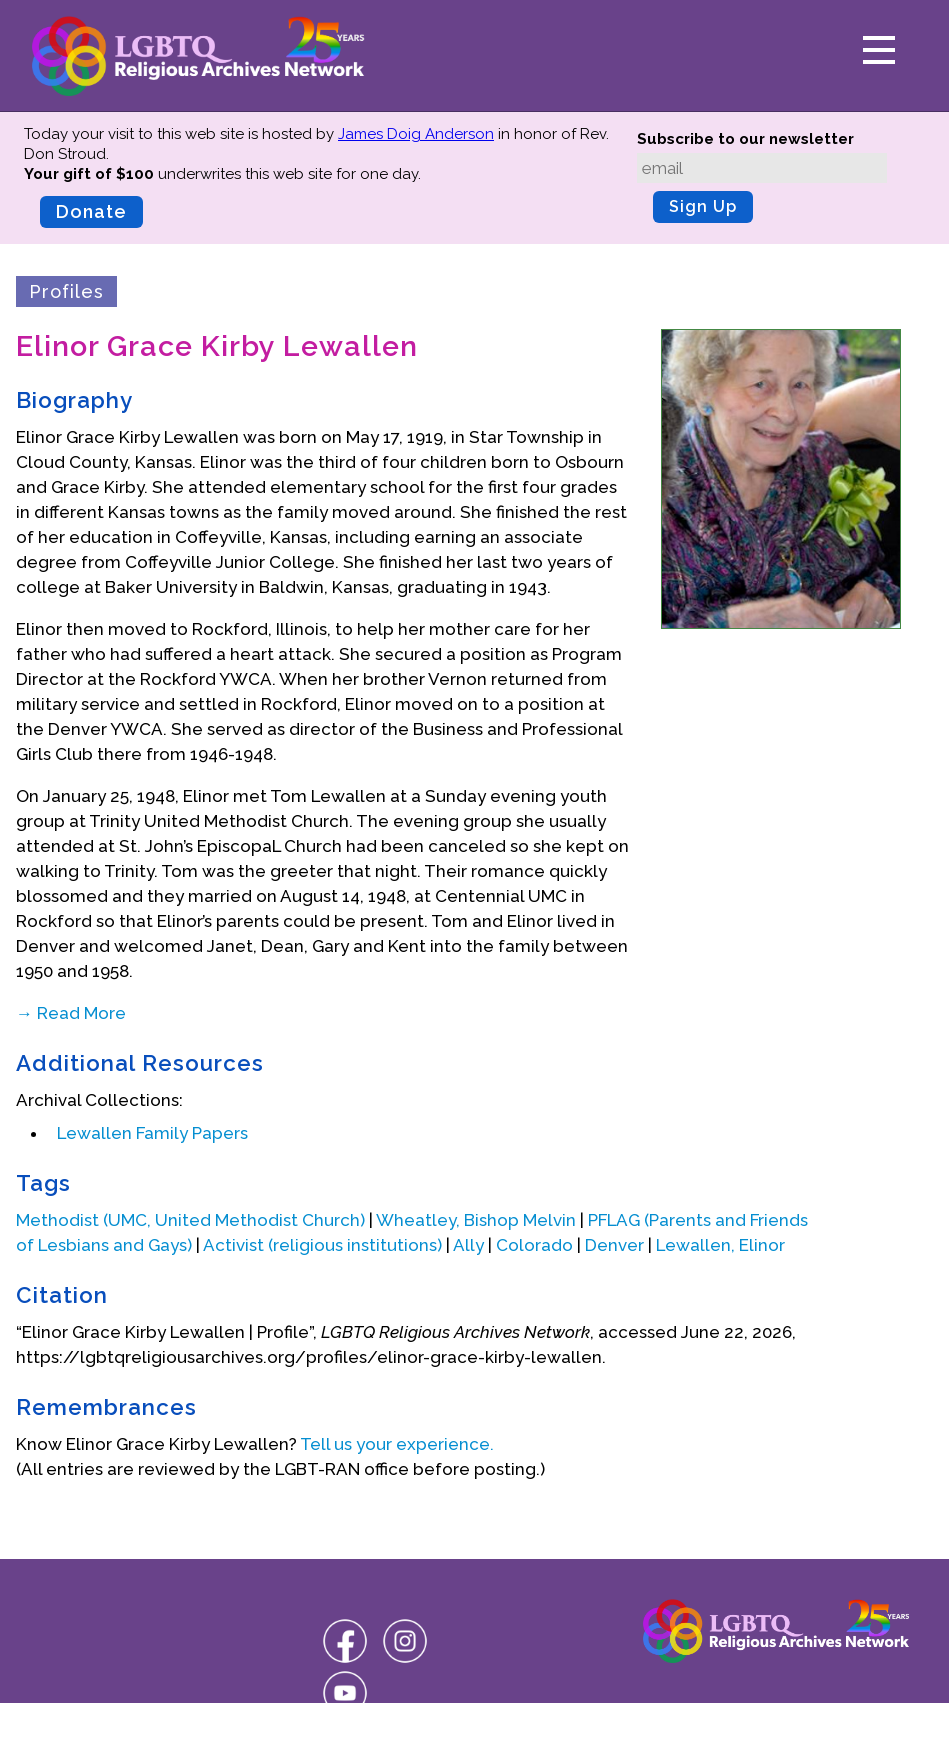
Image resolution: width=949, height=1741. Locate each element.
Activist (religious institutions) (322, 1245)
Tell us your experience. (397, 1444)
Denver (614, 1245)
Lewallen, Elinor (720, 1245)
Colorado (534, 1245)
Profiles (66, 291)
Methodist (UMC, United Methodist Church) (190, 1220)
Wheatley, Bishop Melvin (476, 1220)
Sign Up (703, 206)
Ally (468, 1245)
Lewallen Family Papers (152, 1133)
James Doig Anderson (416, 134)
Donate (91, 211)
